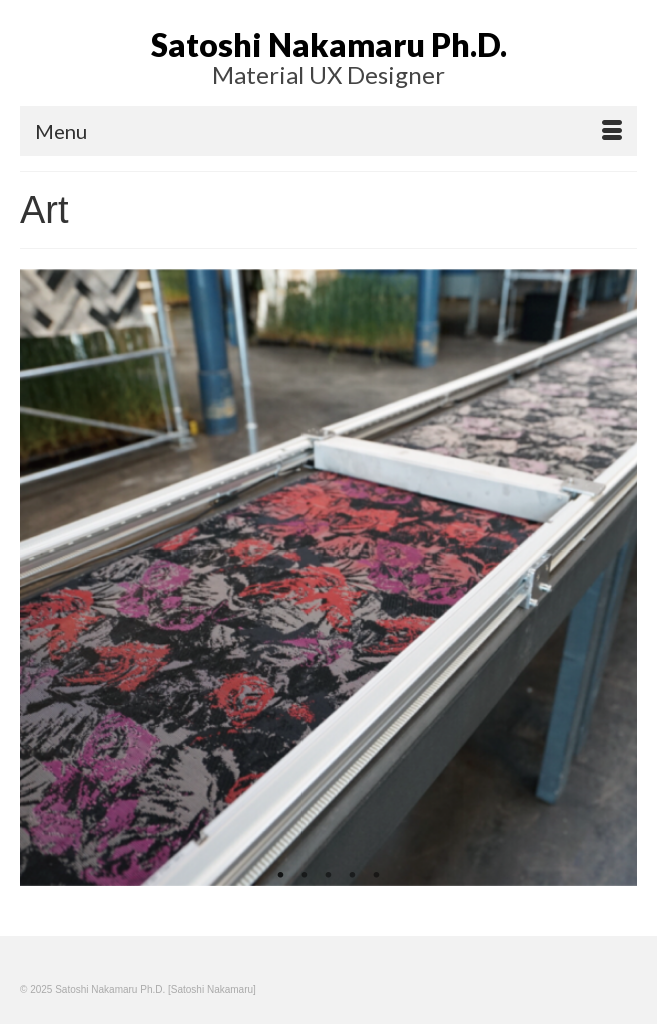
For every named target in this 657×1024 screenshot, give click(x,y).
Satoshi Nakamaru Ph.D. (329, 44)
